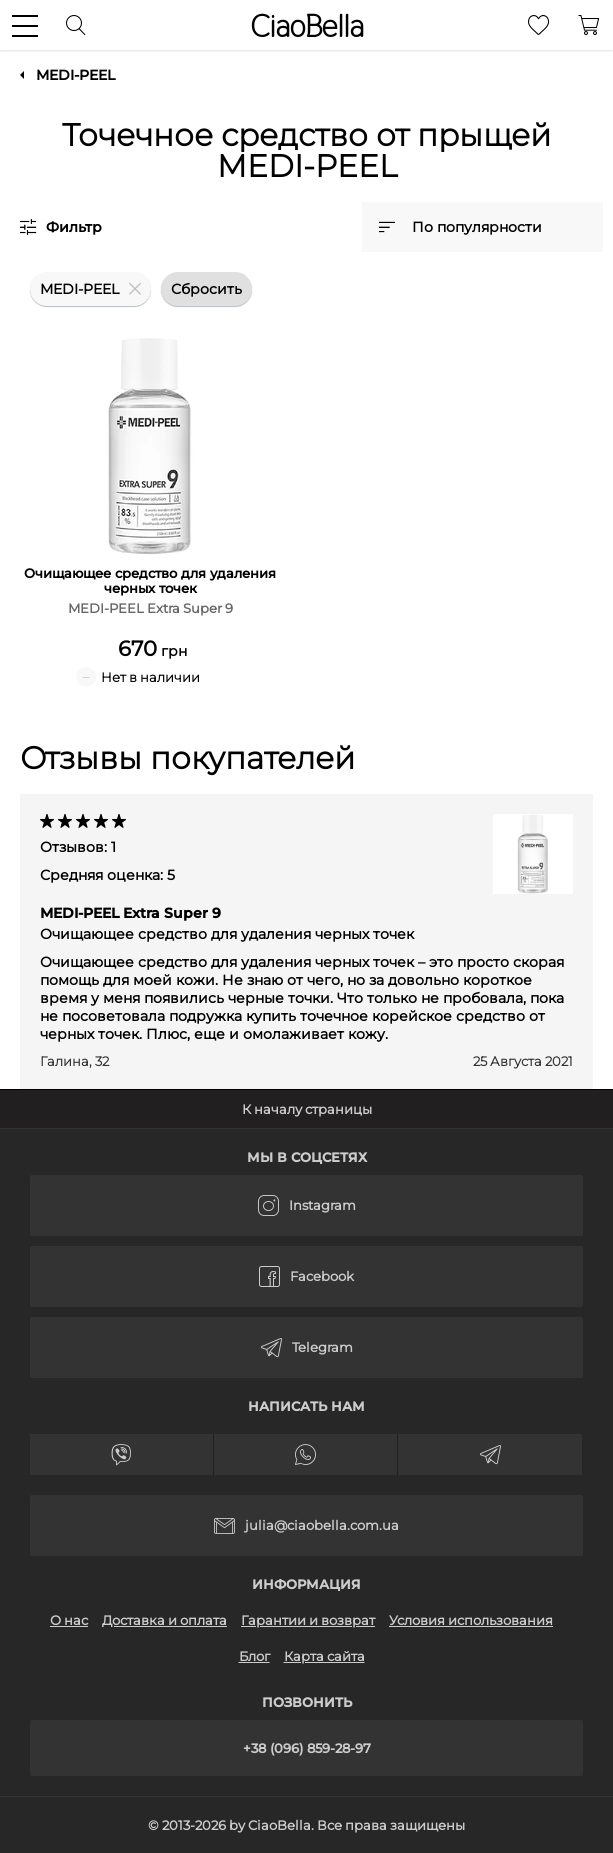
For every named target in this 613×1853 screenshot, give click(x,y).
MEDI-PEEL (75, 75)
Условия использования (471, 1620)
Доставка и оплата (164, 1620)
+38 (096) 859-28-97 (307, 1748)
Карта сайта (324, 1656)
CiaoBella (307, 26)
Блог (254, 1656)
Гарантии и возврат (308, 1620)
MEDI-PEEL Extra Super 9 (227, 923)
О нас (69, 1620)
